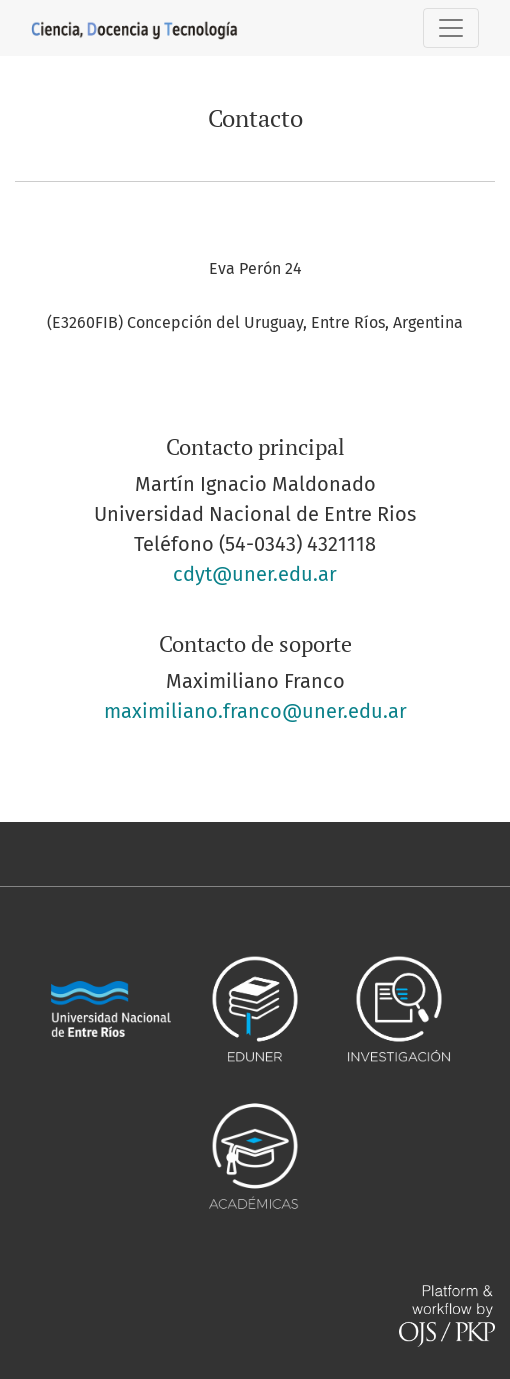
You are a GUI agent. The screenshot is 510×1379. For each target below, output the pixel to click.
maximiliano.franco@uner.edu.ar (255, 711)
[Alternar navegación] (451, 28)
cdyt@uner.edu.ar (255, 574)
